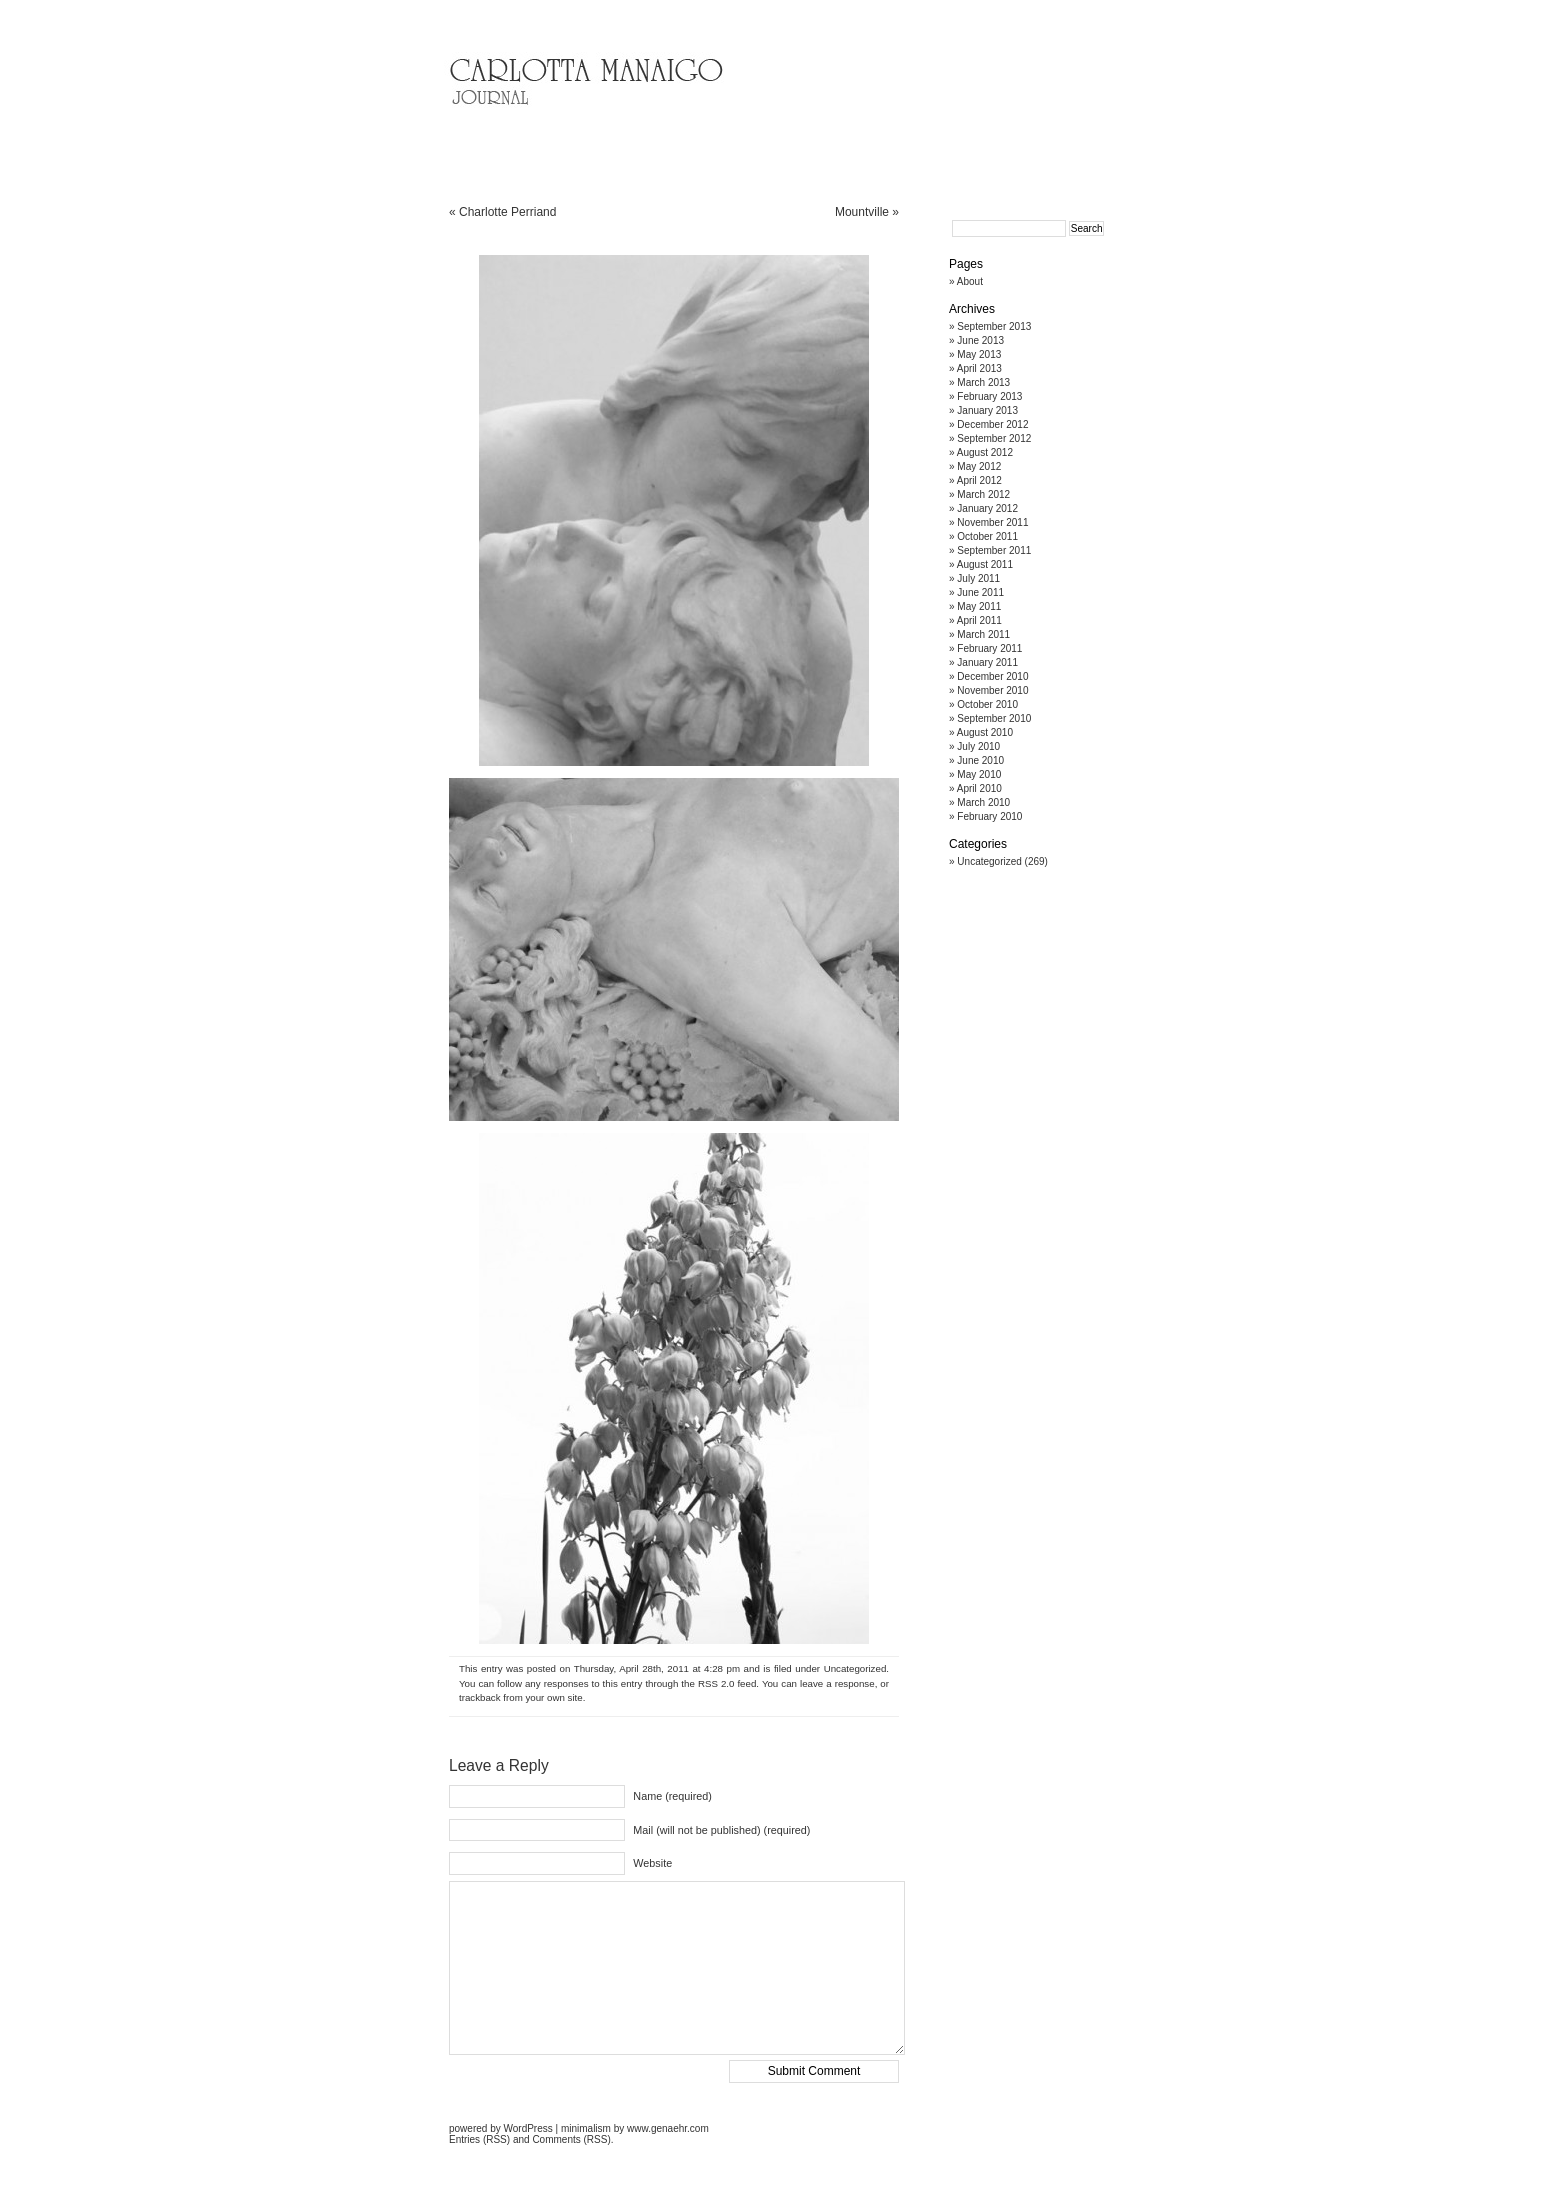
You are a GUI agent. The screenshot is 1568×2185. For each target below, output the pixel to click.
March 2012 (983, 494)
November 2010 (992, 690)
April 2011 (979, 620)
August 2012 (985, 452)
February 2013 (989, 396)
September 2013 (994, 326)
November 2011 (992, 522)
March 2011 (983, 634)
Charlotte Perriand (507, 212)
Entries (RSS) (479, 2139)
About (970, 281)
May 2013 (979, 354)
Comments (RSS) (571, 2139)
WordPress (527, 2128)
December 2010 (992, 676)
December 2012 (992, 424)
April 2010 (979, 788)
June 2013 (980, 340)
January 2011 (987, 662)
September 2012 (994, 438)
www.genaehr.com (668, 2128)
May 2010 (979, 774)
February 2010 (989, 816)
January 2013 (987, 410)
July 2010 (978, 746)
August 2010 (985, 732)
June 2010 (980, 760)
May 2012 (979, 466)
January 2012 (987, 508)
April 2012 (979, 480)
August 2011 (985, 564)
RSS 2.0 (716, 1683)
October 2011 (987, 536)
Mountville (862, 212)
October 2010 (987, 704)
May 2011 (979, 606)
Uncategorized (855, 1668)
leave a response (837, 1683)
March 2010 (983, 802)
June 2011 (980, 592)
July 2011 (978, 578)
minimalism (586, 2128)
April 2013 (979, 368)
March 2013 (983, 382)
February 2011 (989, 648)
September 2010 (994, 718)
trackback (480, 1697)
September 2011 (994, 550)
